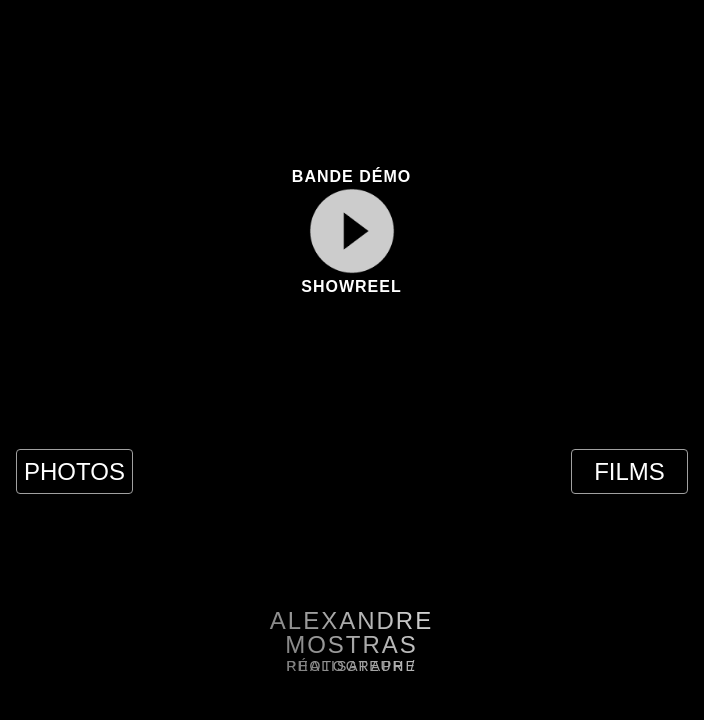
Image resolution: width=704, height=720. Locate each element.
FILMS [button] (629, 471)
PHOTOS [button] (74, 471)
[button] (46, 41)
